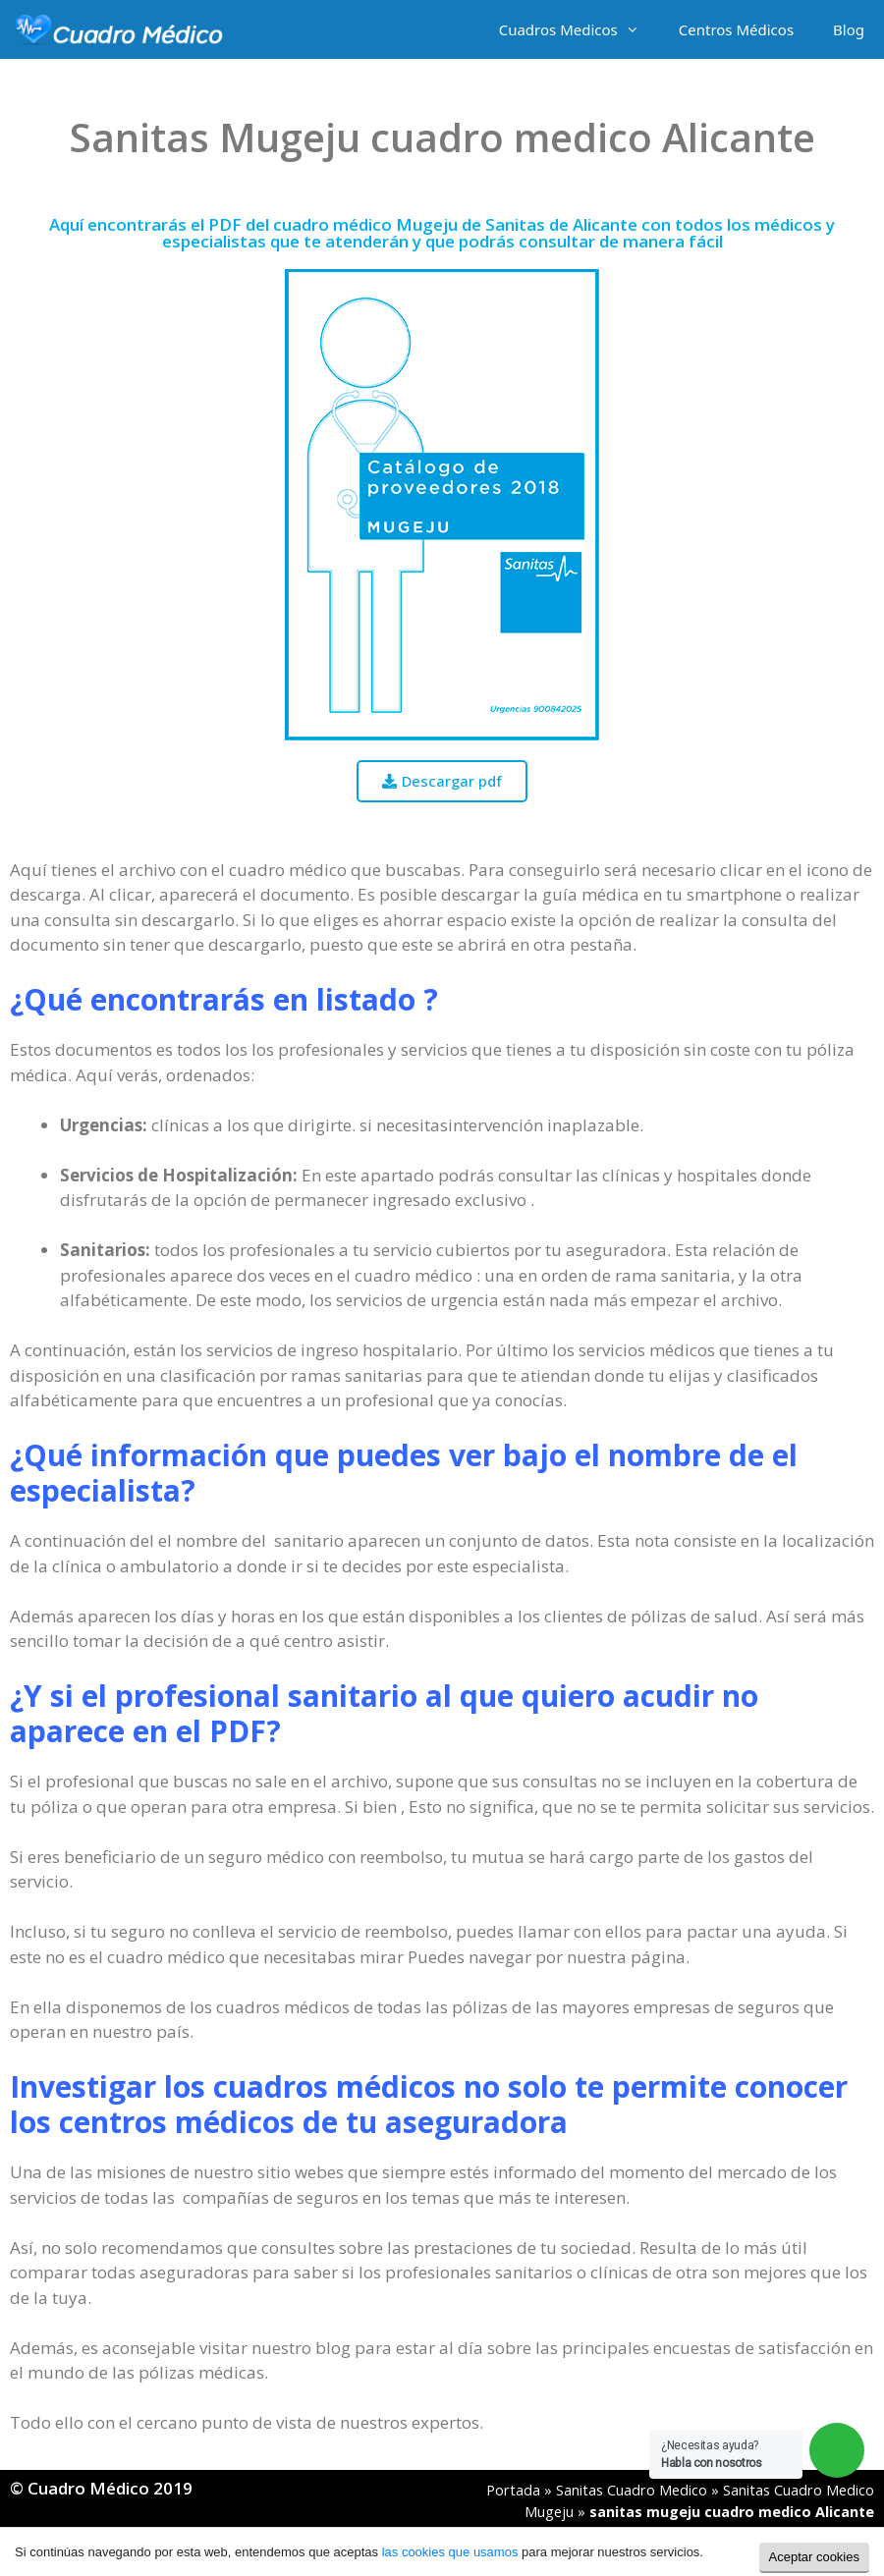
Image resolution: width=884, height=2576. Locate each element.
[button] (442, 781)
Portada (513, 2490)
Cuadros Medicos (579, 29)
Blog (848, 29)
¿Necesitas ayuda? (711, 2454)
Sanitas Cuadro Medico (631, 2490)
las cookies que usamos (450, 2552)
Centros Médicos (736, 29)
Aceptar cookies (814, 2556)
